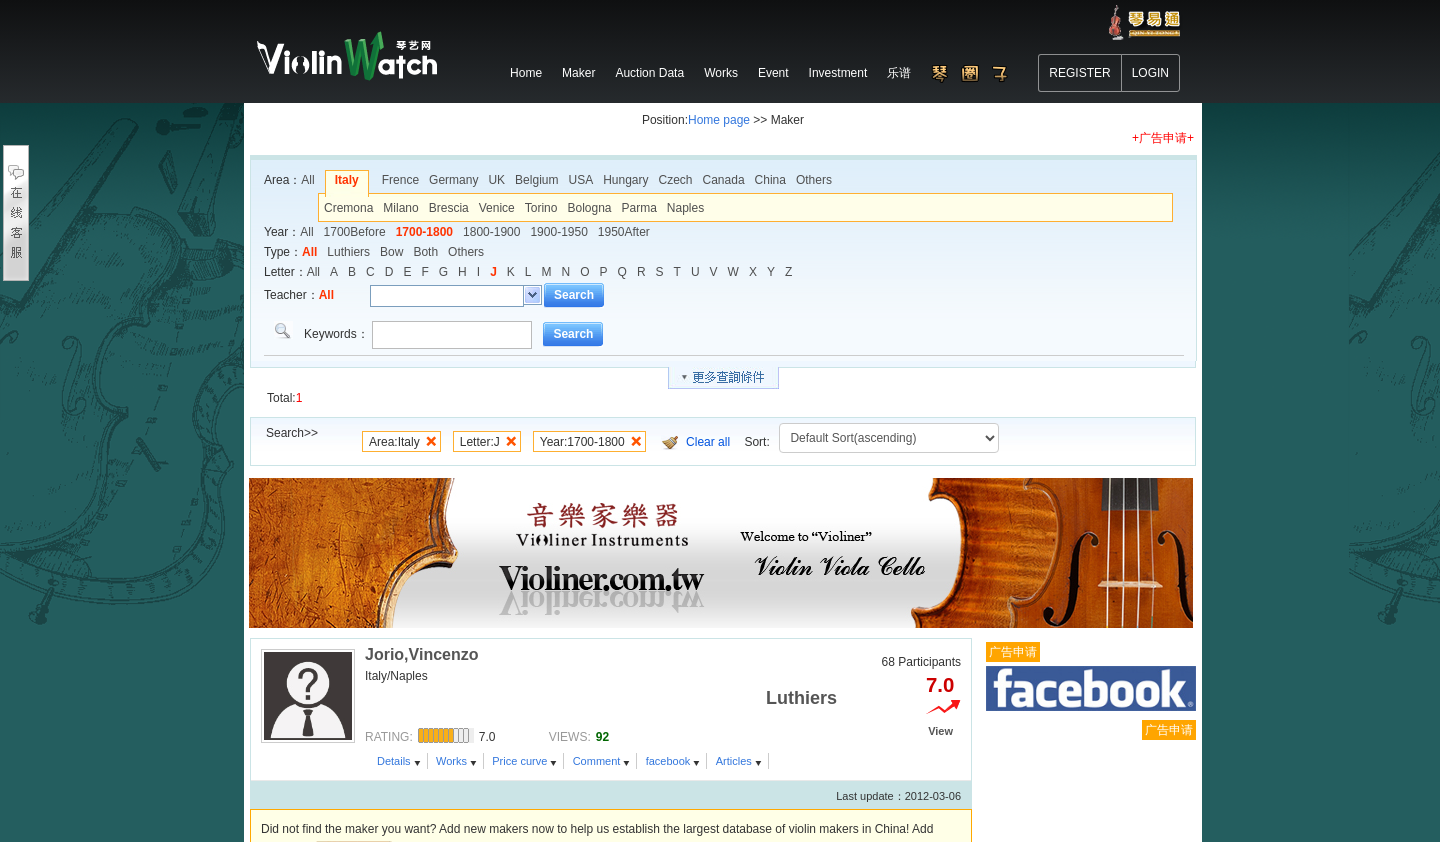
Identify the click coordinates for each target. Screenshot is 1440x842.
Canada (724, 180)
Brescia (449, 208)
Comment (597, 749)
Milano (400, 208)
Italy (347, 180)
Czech (676, 180)
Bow (391, 252)
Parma (639, 208)
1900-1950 (558, 232)
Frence (400, 180)
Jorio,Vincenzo (422, 642)
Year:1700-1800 (582, 442)
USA (580, 180)
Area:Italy (394, 442)
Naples (685, 208)
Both (425, 252)
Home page (719, 120)
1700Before (355, 232)
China (770, 180)
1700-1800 (424, 232)
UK (496, 180)
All (307, 180)
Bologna (589, 208)
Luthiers (348, 252)
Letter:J (480, 442)
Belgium (536, 180)
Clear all (708, 442)
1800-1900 (491, 232)
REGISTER (1079, 73)
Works (451, 749)
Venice (497, 208)
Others (814, 180)
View (940, 719)
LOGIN (1150, 73)
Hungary (625, 180)
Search (574, 295)
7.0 (940, 673)
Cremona (348, 208)
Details (394, 749)
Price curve (519, 749)
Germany (453, 180)
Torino (541, 208)
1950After (624, 232)
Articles (734, 749)
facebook (668, 749)
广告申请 (1013, 640)
